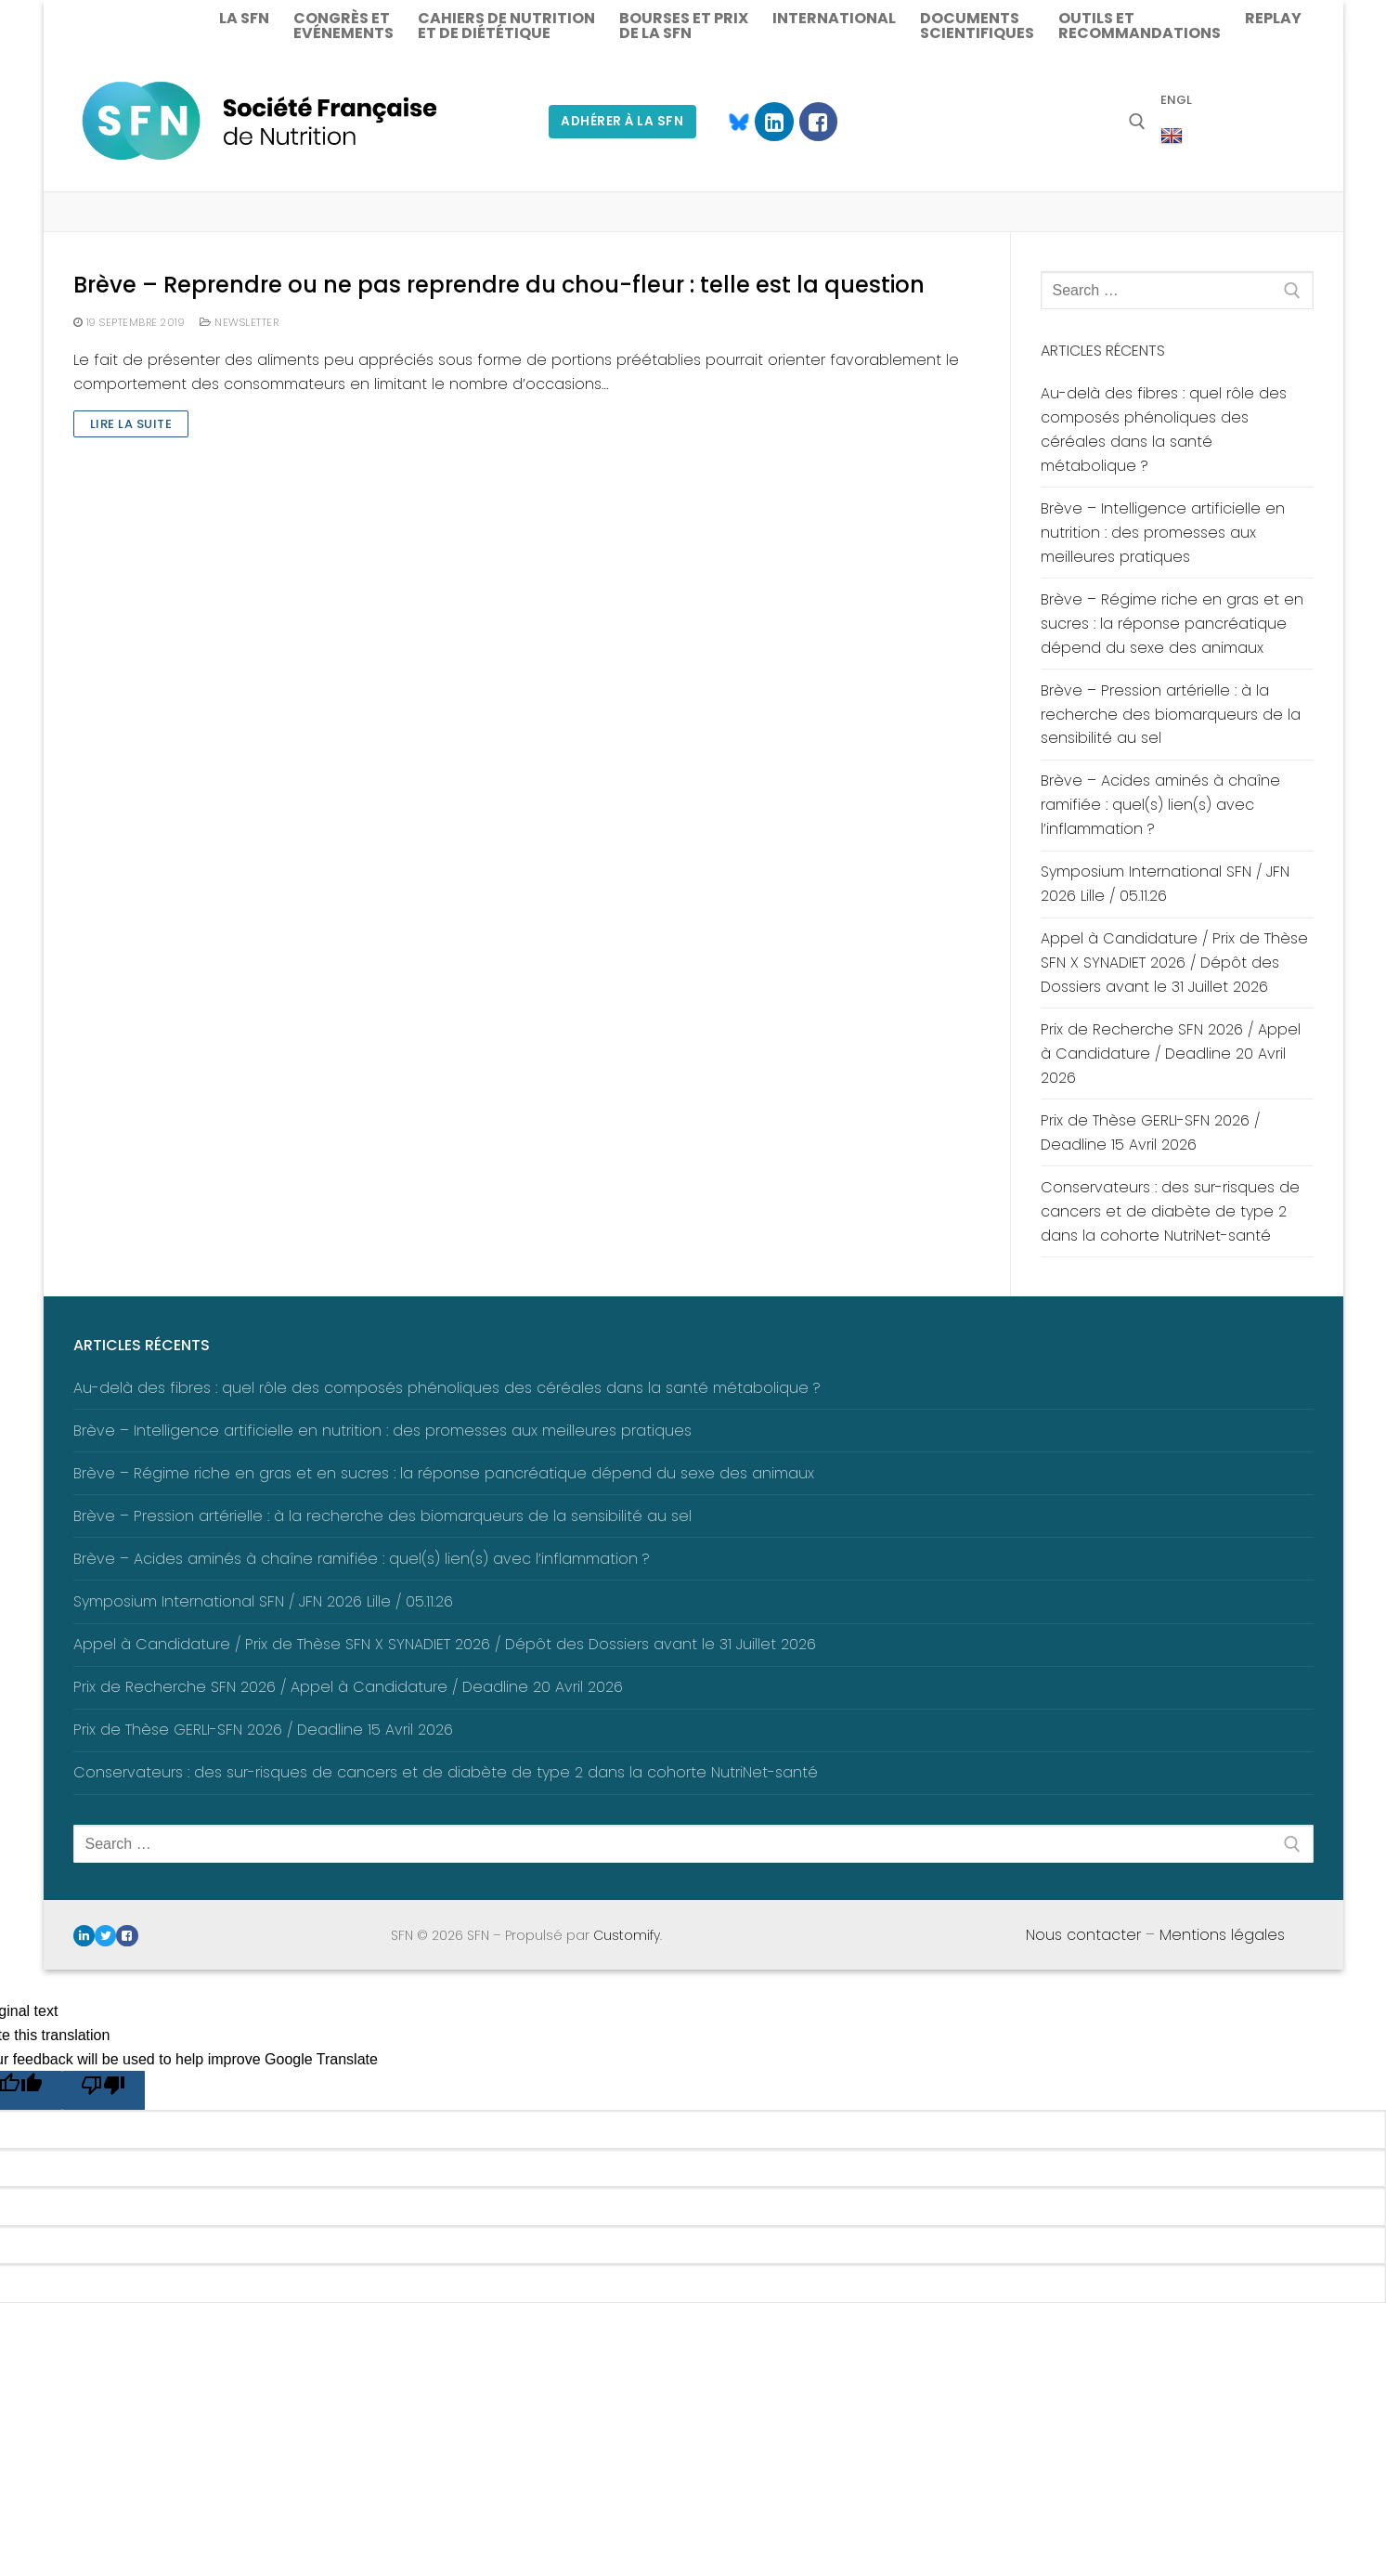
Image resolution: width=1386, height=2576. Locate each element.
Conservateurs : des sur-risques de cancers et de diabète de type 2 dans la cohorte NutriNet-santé (1170, 1211)
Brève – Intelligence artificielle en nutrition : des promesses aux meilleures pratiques (1163, 532)
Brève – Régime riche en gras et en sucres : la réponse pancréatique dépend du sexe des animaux (1172, 623)
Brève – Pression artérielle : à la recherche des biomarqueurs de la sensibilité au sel (1171, 714)
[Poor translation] (104, 2090)
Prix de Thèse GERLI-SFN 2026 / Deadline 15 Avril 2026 (1150, 1132)
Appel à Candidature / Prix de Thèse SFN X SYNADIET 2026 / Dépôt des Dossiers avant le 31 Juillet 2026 (1174, 962)
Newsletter (239, 322)
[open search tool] (1137, 121)
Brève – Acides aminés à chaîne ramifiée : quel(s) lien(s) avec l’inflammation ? (1160, 804)
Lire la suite (131, 424)
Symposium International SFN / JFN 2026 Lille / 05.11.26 (1165, 883)
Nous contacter (1083, 1934)
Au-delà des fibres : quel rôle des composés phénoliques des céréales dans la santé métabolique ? (1164, 429)
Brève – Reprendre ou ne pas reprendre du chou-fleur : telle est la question (499, 284)
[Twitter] (105, 1935)
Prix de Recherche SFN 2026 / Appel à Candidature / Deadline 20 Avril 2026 (1171, 1053)
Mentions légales (1222, 1934)
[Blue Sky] (730, 121)
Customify (626, 1935)
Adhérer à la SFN (622, 121)
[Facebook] (818, 121)
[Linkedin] (774, 121)
